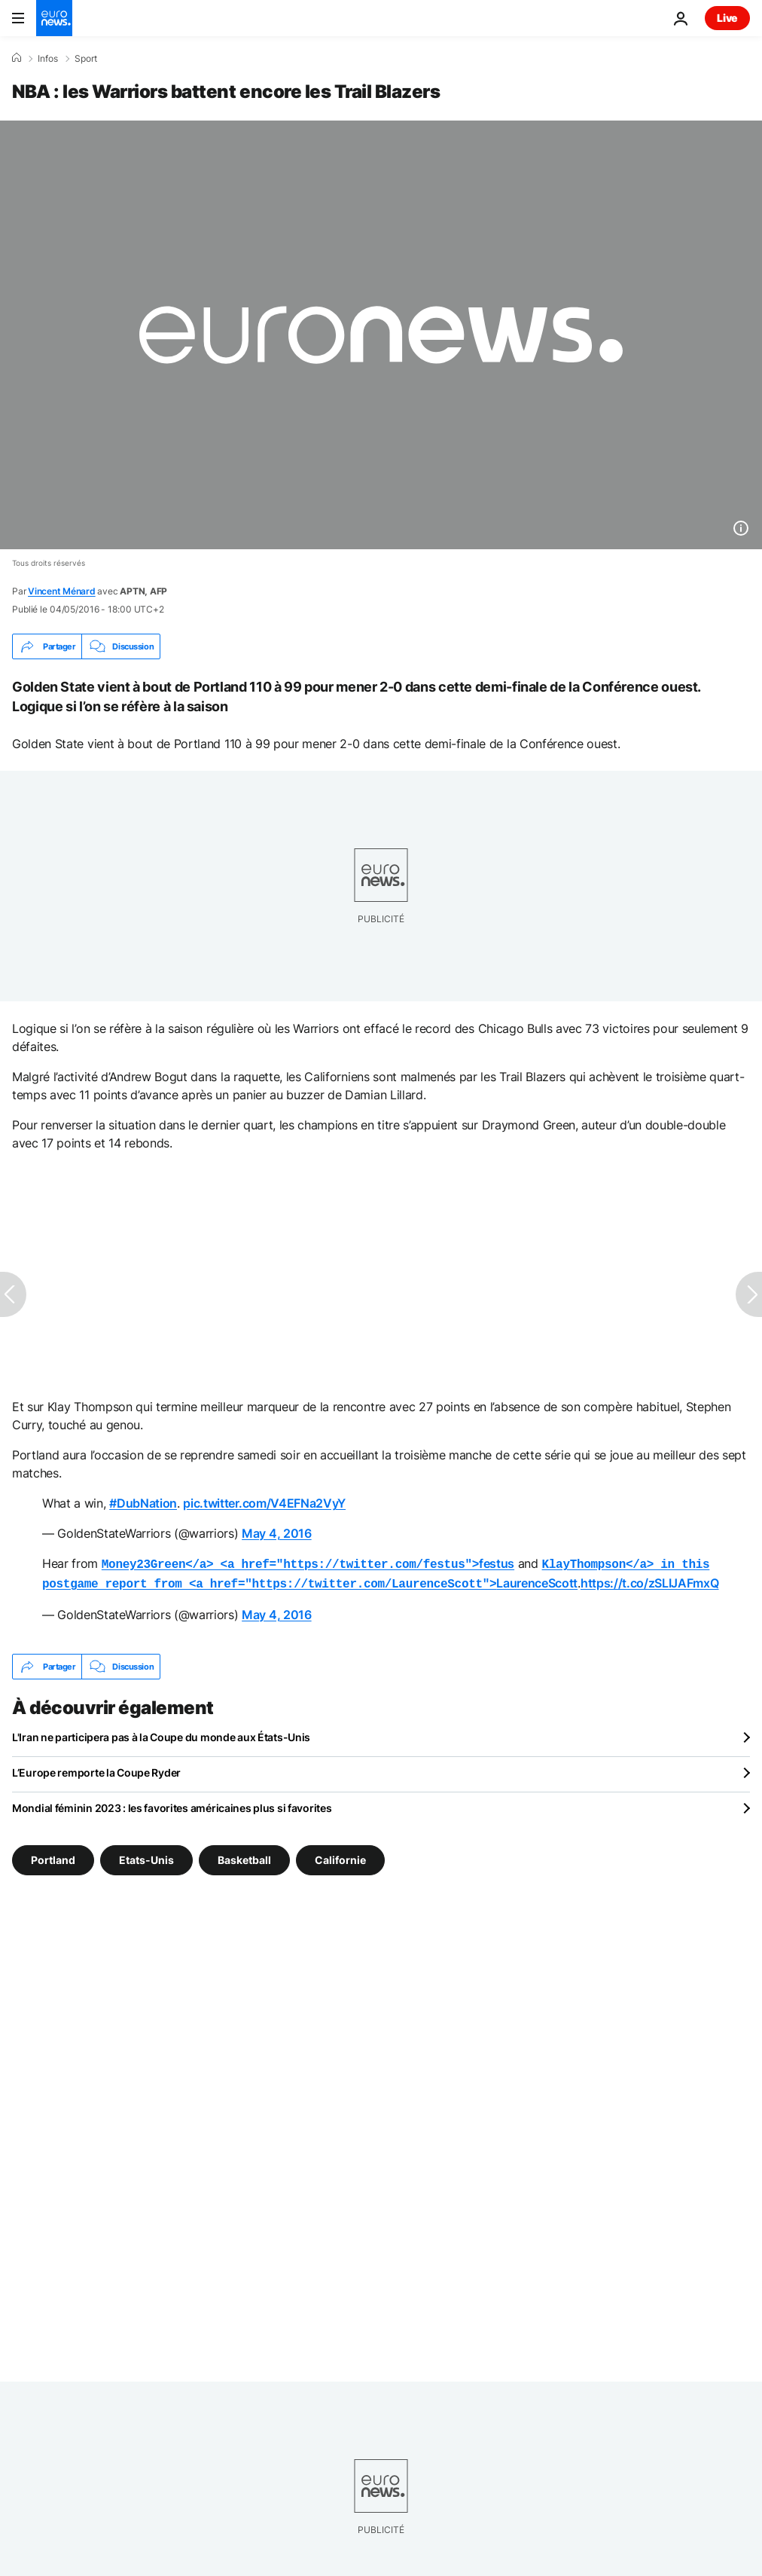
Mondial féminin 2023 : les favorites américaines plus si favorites (172, 1804)
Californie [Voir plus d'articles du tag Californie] (340, 1856)
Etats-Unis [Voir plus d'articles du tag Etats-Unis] (146, 1856)
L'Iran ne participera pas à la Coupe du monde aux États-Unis (161, 1734)
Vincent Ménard (62, 591)
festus (308, 1563)
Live (727, 17)
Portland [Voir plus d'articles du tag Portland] (53, 1856)
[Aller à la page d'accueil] (54, 18)
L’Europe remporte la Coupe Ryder (96, 1769)
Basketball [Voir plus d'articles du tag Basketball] (244, 1856)
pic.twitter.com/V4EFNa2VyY (264, 1503)
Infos (48, 58)
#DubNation (143, 1503)
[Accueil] (16, 58)
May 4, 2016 (276, 1533)
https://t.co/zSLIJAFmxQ (650, 1581)
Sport (86, 58)
